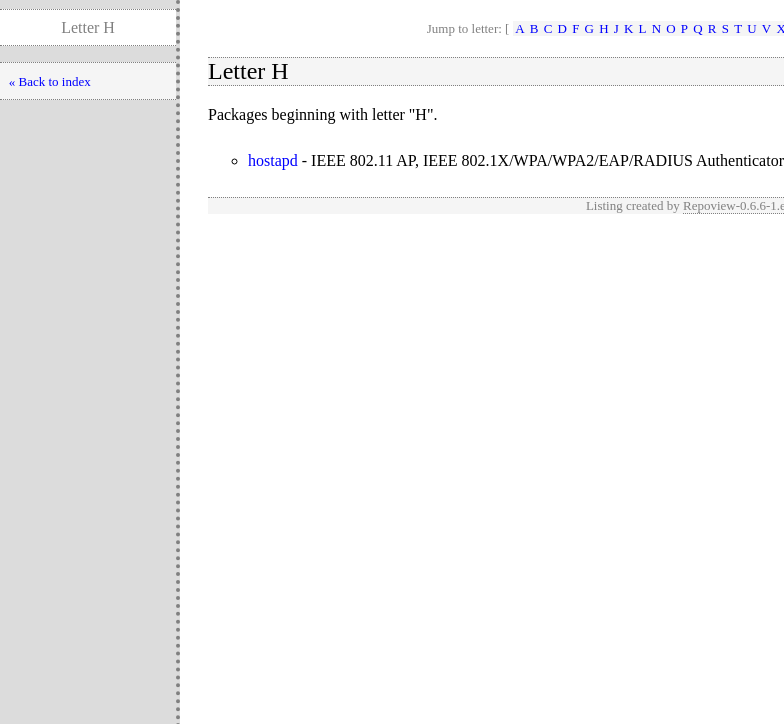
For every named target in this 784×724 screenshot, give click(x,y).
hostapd (273, 160)
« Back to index (50, 81)
